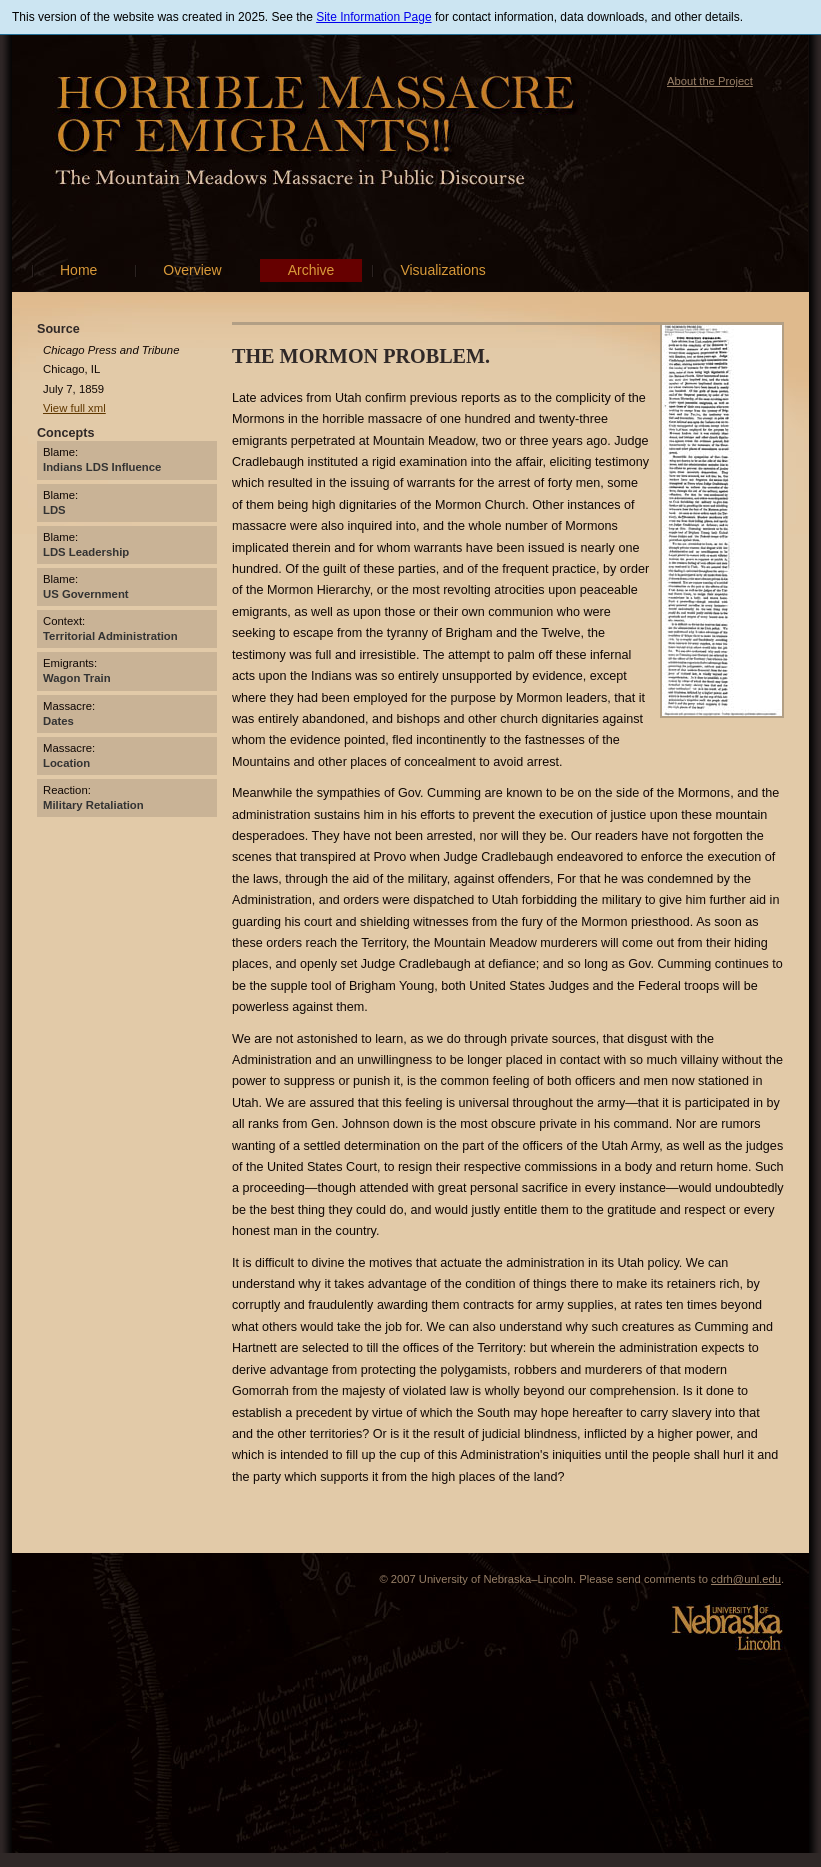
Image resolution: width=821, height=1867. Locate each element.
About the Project (710, 81)
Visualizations (442, 270)
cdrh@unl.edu (746, 1579)
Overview (192, 270)
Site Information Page (373, 17)
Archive (311, 270)
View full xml (74, 408)
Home (78, 270)
